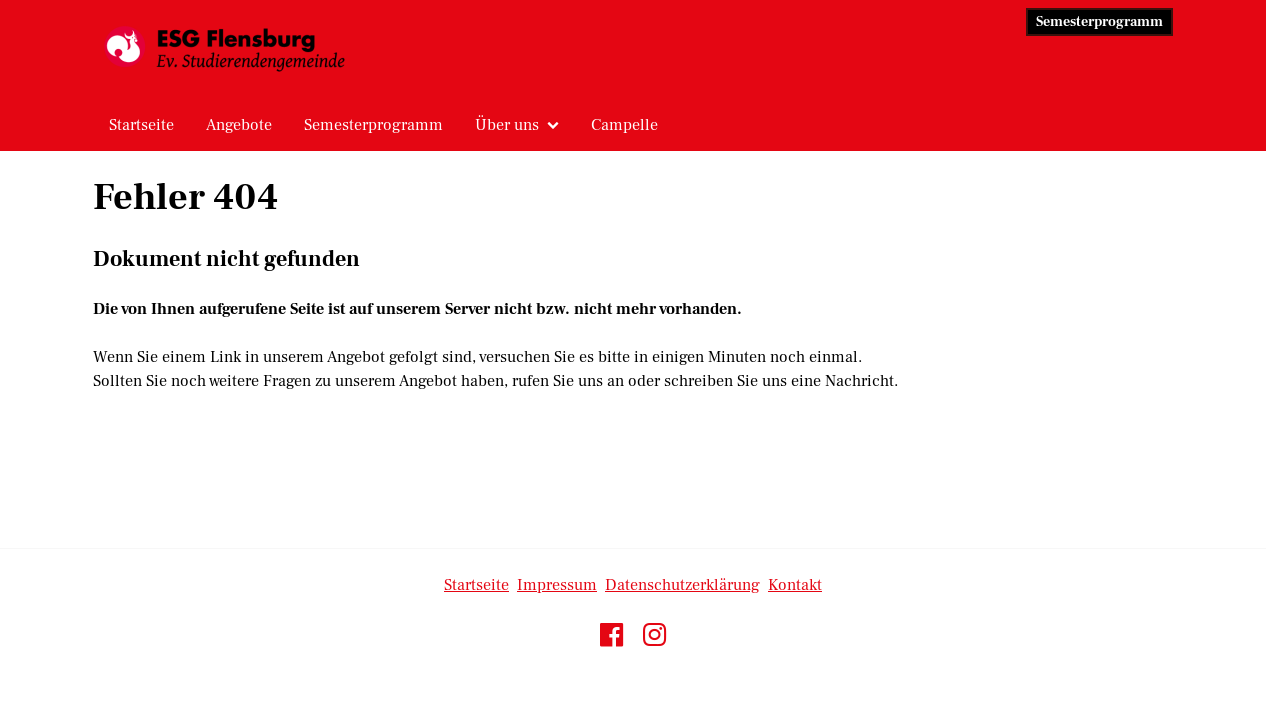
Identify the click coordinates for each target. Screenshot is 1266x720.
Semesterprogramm (1099, 22)
